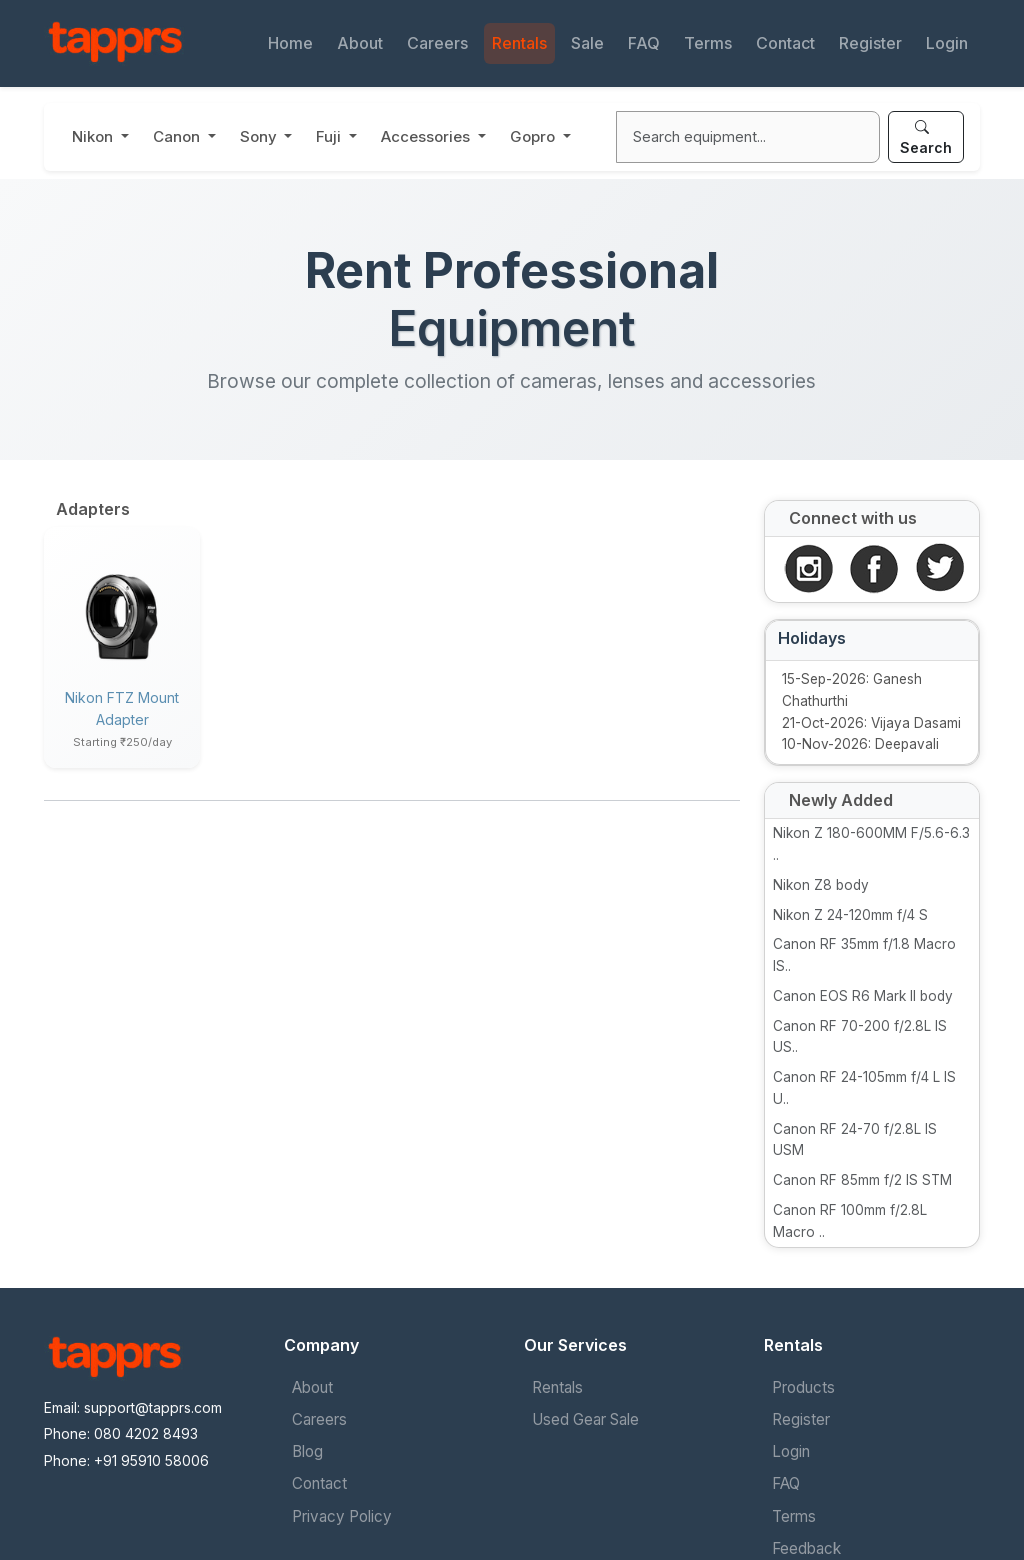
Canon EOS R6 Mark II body (863, 996)
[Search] (748, 137)
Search (926, 137)
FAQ (644, 43)
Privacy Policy (342, 1516)
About (360, 43)
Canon (178, 136)
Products (803, 1387)
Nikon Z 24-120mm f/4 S (850, 915)
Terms (708, 43)
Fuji (330, 136)
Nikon (94, 136)
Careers (437, 43)
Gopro (534, 136)
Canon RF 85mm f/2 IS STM (862, 1180)
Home (290, 43)
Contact (785, 43)
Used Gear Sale (585, 1419)
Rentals (519, 43)
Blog (307, 1451)
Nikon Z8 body (821, 885)
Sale (587, 43)
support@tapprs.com (153, 1407)
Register (870, 43)
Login (947, 43)
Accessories (427, 136)
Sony (260, 136)
